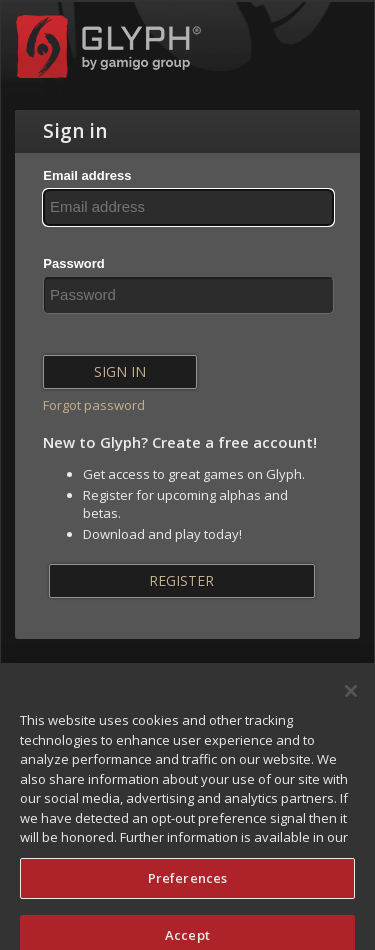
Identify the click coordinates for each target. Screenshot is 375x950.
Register (181, 580)
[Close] (351, 699)
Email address (87, 175)
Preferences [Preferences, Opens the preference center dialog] (187, 886)
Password (73, 263)
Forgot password (94, 405)
